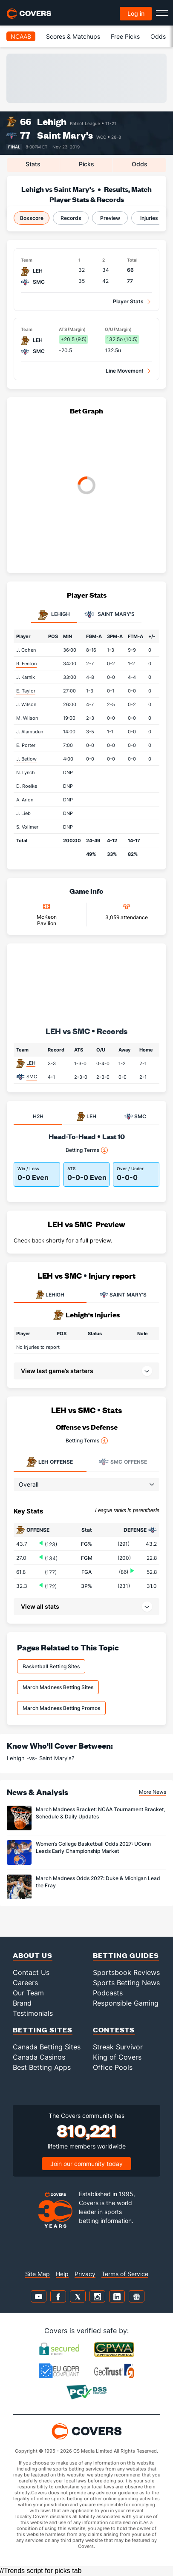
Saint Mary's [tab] (109, 615)
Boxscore (31, 218)
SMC (31, 1077)
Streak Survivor (118, 2047)
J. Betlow (26, 759)
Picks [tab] (86, 164)
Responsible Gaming (126, 2003)
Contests (114, 2030)
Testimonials (33, 2013)
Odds (158, 36)
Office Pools (113, 2067)
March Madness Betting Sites (58, 1687)
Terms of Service (124, 2273)
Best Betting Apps (42, 2067)
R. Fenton (26, 664)
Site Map (37, 2273)
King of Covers (117, 2057)
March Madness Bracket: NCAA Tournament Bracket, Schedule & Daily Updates (100, 1813)
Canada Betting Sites (47, 2047)
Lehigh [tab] (54, 615)
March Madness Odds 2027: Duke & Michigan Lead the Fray (98, 1882)
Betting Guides (126, 1955)
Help (62, 2273)
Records (71, 218)
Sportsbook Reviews (126, 1972)
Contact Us (31, 1972)
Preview (110, 218)
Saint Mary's (65, 135)
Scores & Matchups (73, 36)
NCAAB (21, 36)
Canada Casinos (39, 2057)
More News (152, 1792)
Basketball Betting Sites (51, 1666)
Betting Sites (42, 2030)
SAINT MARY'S (123, 1295)
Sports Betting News (126, 1982)
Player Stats (128, 301)
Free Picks (125, 36)
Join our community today (86, 2163)
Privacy (85, 2273)
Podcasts (108, 1993)
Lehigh (51, 121)
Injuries (149, 218)
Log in (135, 13)
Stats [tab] (33, 164)
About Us (32, 1955)
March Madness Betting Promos (61, 1708)
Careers (25, 1982)
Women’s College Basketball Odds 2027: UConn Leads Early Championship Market (93, 1847)
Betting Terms (87, 1150)
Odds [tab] (139, 164)
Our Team (28, 1993)
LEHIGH (50, 1295)
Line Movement (125, 371)
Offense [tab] (49, 1462)
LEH (30, 1063)
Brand (22, 2003)
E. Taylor (25, 691)
